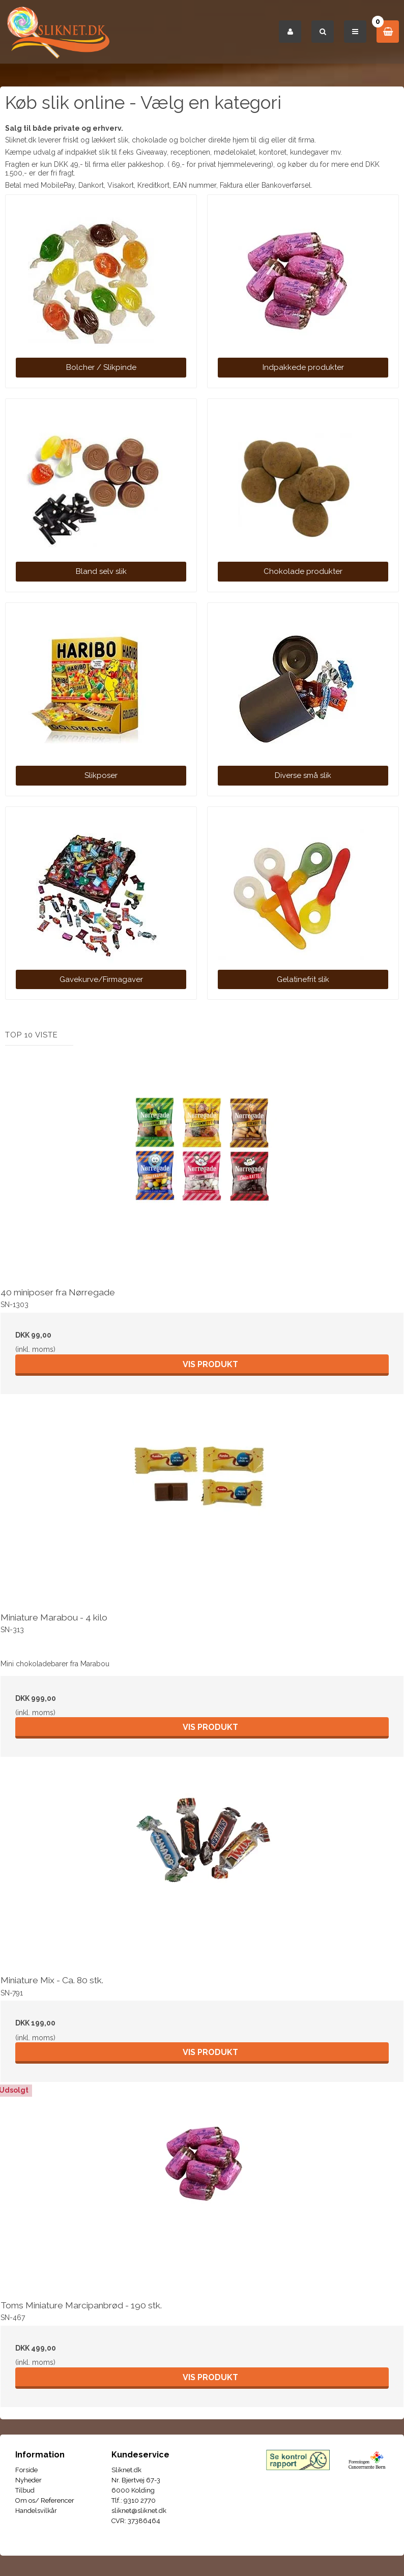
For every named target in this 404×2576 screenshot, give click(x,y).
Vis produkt (210, 1364)
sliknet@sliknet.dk (138, 2510)
